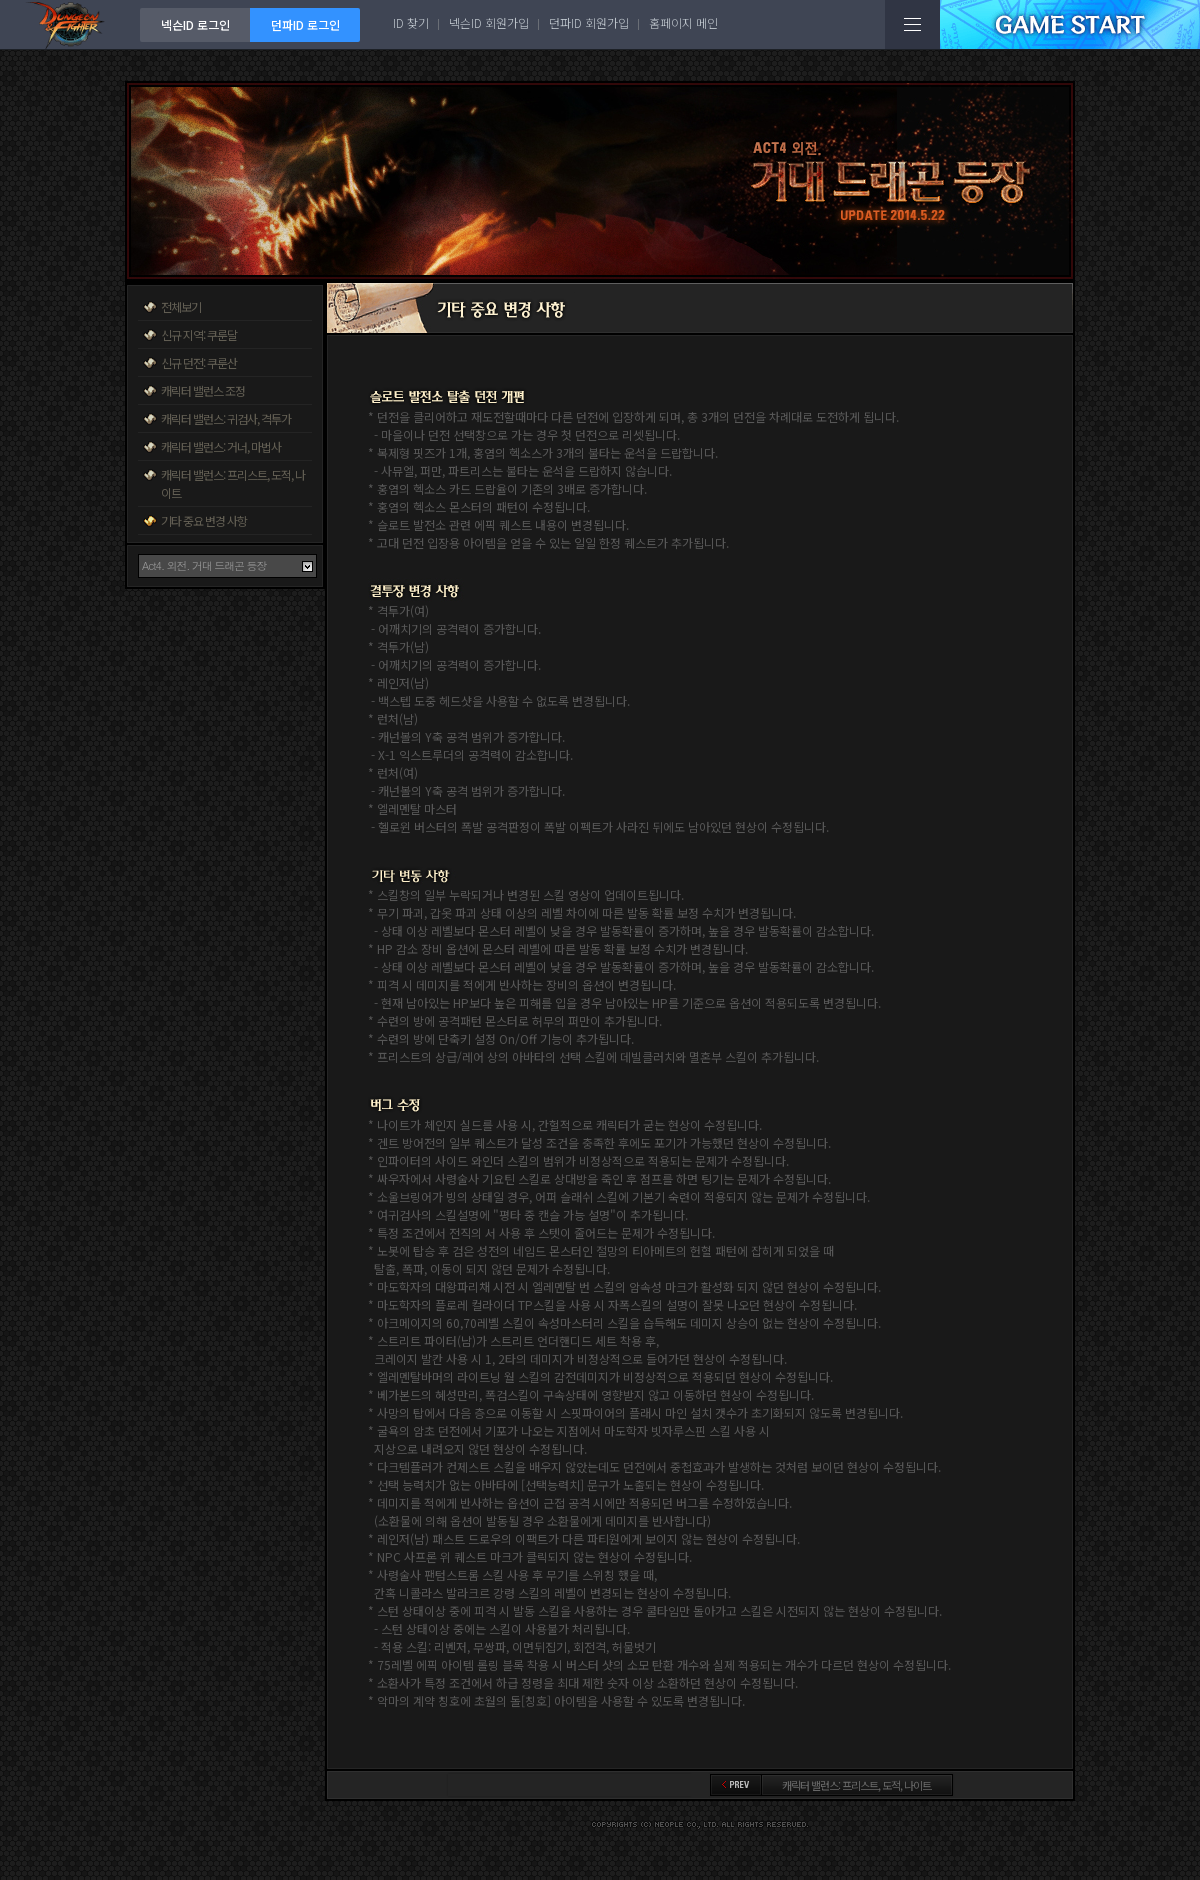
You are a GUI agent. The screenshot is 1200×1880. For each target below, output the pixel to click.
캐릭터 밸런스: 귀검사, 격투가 (226, 418)
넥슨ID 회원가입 (489, 22)
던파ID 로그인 (305, 24)
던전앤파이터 (70, 24)
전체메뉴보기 (912, 24)
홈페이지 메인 (683, 22)
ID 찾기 (411, 22)
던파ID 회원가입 (589, 22)
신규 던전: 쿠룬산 (199, 362)
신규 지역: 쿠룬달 (199, 334)
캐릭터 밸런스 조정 (203, 390)
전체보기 (181, 306)
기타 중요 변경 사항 (204, 520)
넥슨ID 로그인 (195, 24)
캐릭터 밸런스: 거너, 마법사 (221, 446)
